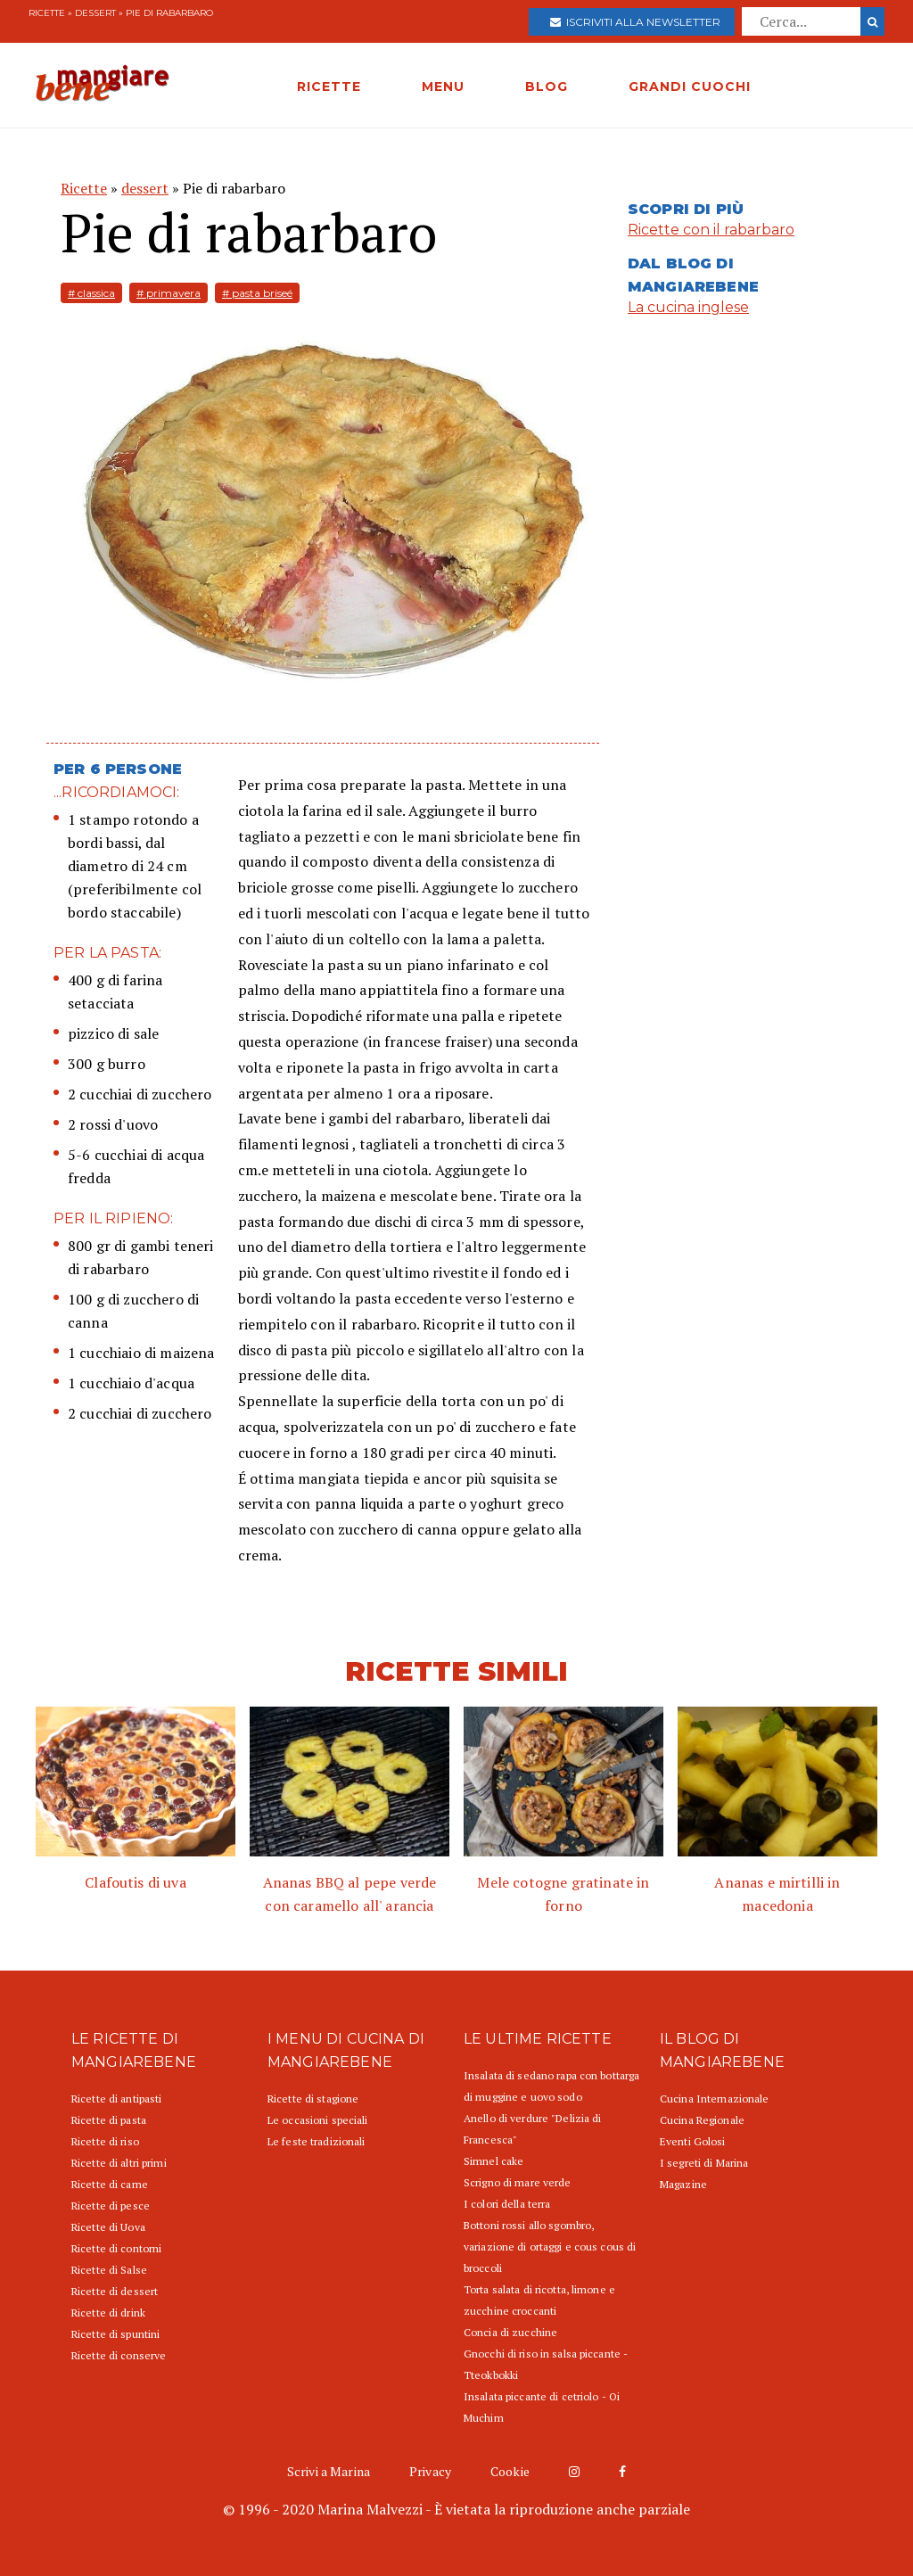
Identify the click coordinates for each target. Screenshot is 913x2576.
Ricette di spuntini (115, 2334)
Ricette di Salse (109, 2269)
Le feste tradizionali (316, 2141)
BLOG (546, 86)
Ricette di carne (109, 2184)
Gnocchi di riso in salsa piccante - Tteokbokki (546, 2364)
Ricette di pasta (108, 2120)
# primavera (168, 293)
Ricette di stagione (312, 2098)
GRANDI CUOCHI (690, 86)
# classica (91, 293)
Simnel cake (493, 2161)
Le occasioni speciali (317, 2120)
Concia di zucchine (510, 2332)
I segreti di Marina (704, 2162)
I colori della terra (507, 2203)
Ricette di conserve (118, 2355)
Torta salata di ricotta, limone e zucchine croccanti (539, 2300)
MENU (443, 86)
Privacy (430, 2471)
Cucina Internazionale (714, 2098)
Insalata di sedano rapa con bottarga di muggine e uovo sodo (551, 2086)
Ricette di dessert (114, 2291)
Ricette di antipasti (116, 2098)
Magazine (683, 2184)
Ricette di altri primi (119, 2162)
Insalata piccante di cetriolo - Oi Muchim (542, 2407)
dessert (95, 13)
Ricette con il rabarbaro (711, 229)
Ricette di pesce (110, 2205)
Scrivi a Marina (328, 2471)
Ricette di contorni (116, 2248)
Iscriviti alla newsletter (635, 22)
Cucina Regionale (702, 2120)
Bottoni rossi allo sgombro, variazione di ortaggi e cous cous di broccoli (550, 2246)
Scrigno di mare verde (518, 2182)
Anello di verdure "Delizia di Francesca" (532, 2128)
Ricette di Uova (108, 2227)
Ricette (47, 13)
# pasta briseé (257, 293)
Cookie (510, 2471)
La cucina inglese (688, 307)
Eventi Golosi (693, 2141)
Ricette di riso (105, 2141)
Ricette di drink (108, 2312)
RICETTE (329, 86)
